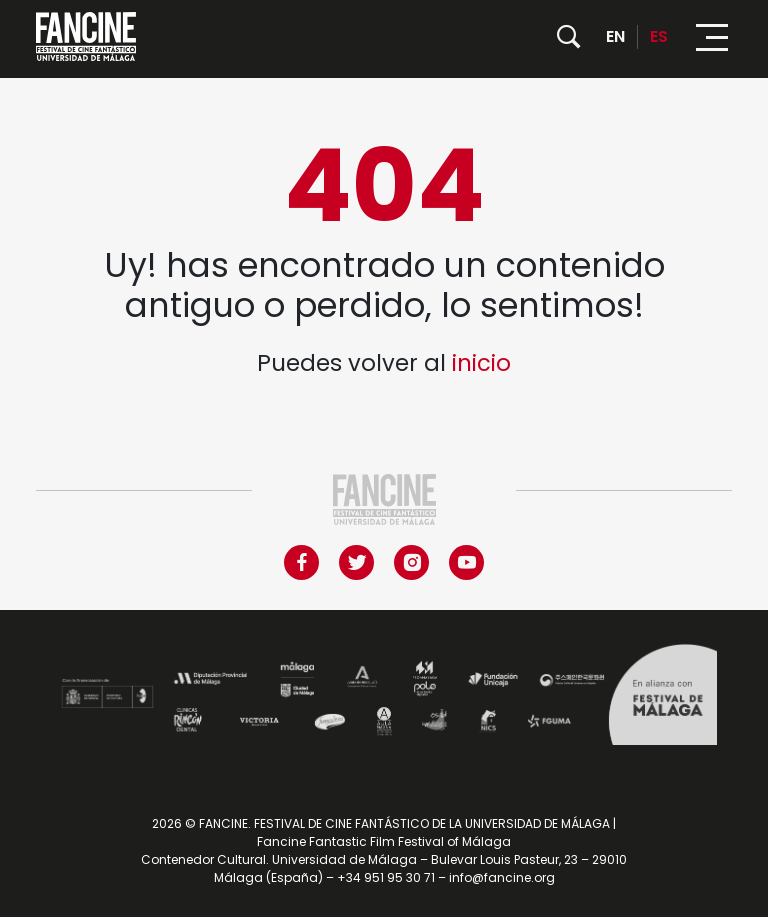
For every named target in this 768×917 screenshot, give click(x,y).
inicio (481, 363)
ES (659, 36)
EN (615, 36)
